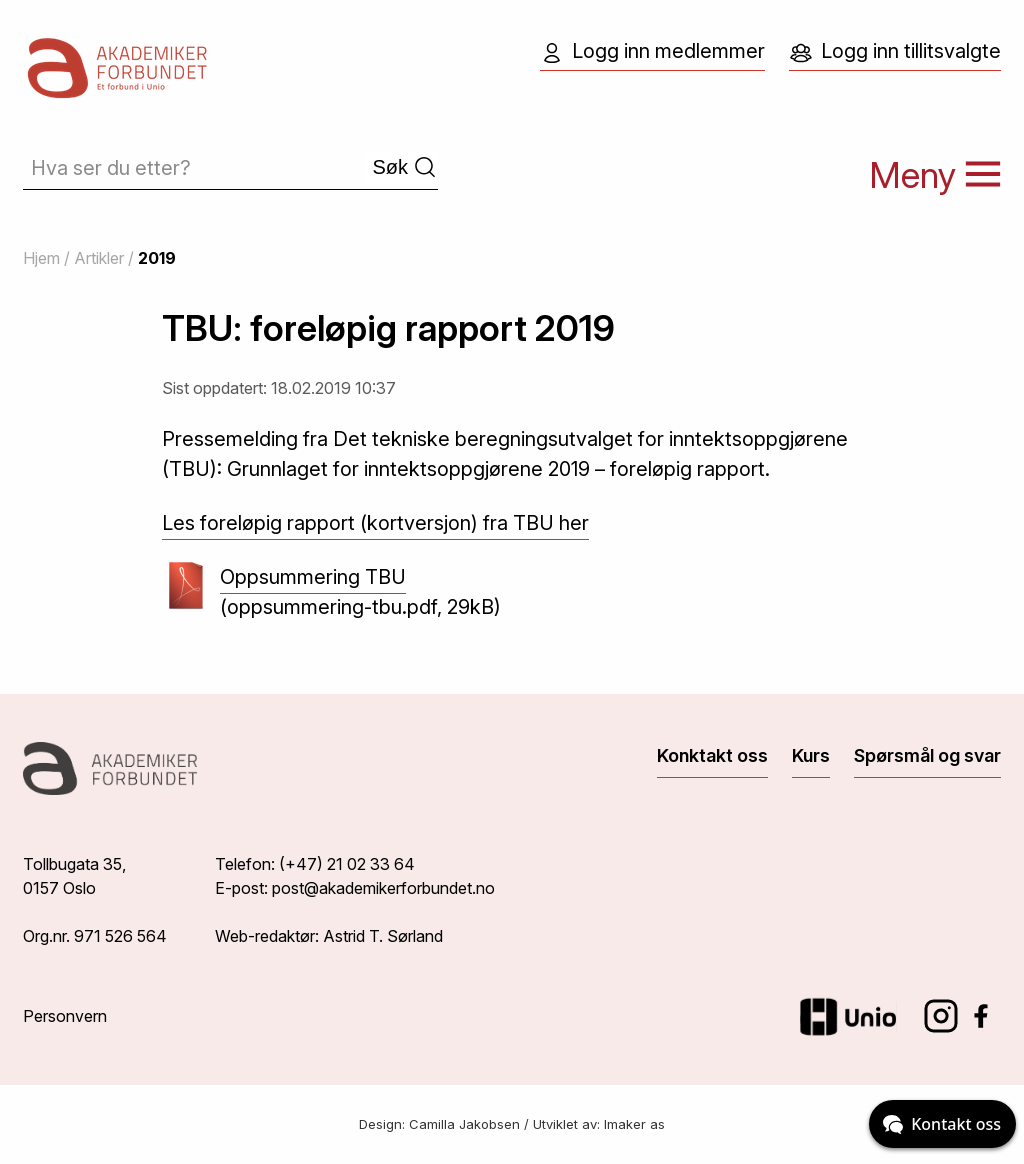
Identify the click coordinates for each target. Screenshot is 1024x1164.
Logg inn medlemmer (652, 52)
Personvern (65, 1016)
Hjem (41, 258)
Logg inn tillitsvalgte (895, 52)
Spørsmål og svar (927, 755)
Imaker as (634, 1124)
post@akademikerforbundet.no (383, 888)
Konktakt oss (712, 755)
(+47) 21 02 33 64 (347, 864)
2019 (157, 258)
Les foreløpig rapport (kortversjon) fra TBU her (375, 523)
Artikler (99, 258)
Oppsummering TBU (313, 579)
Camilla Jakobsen (464, 1124)
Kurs (811, 755)
